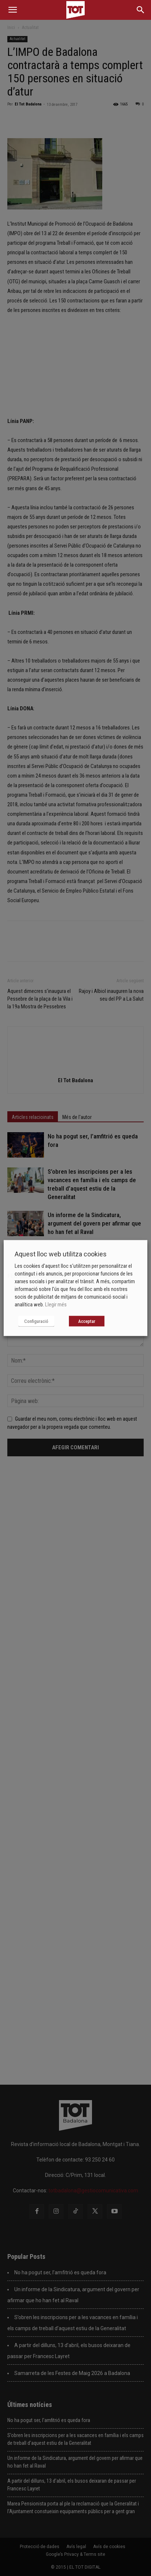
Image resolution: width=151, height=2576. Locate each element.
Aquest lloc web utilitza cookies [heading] (61, 1254)
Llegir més (56, 1304)
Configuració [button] (36, 1321)
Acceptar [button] (86, 1321)
